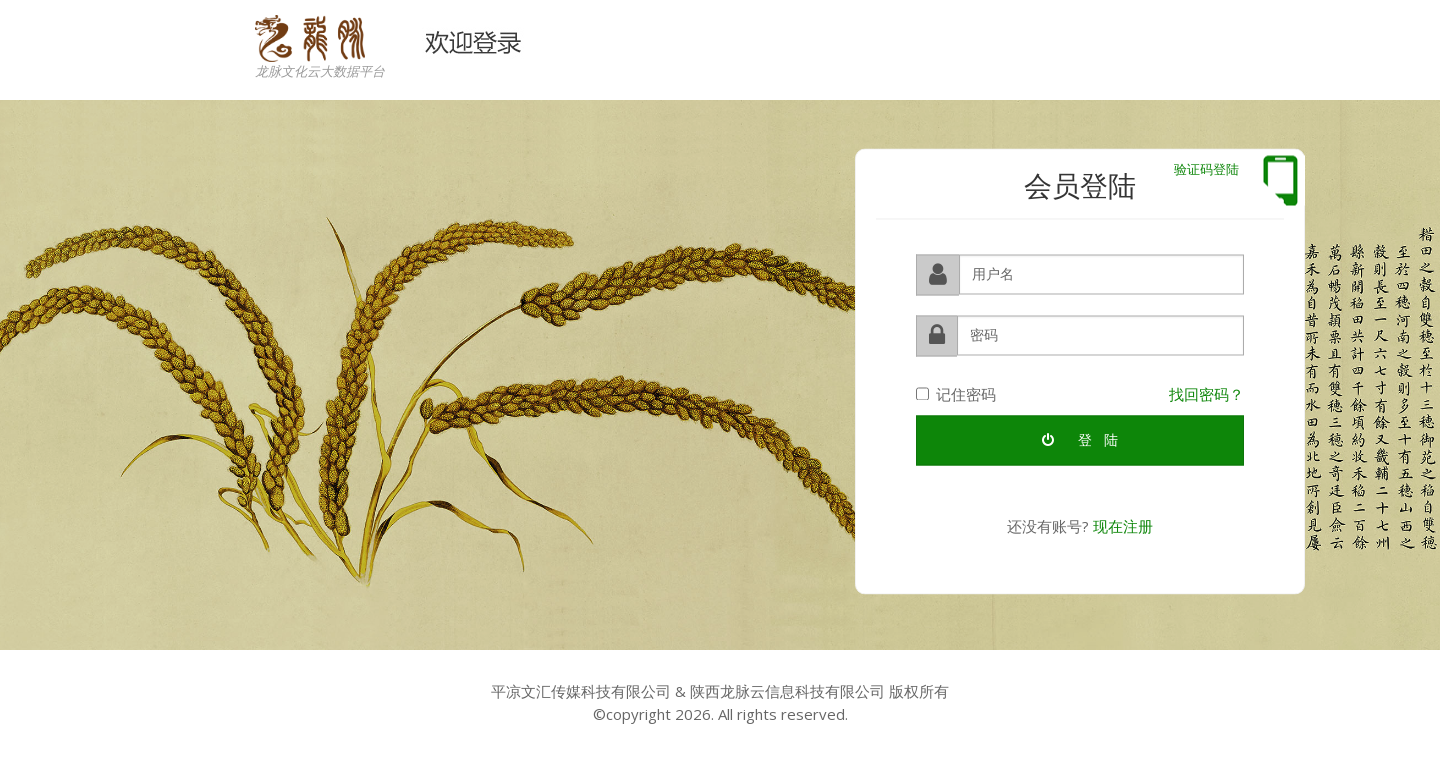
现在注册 (1123, 526)
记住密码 (956, 393)
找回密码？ (1206, 393)
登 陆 (1080, 439)
